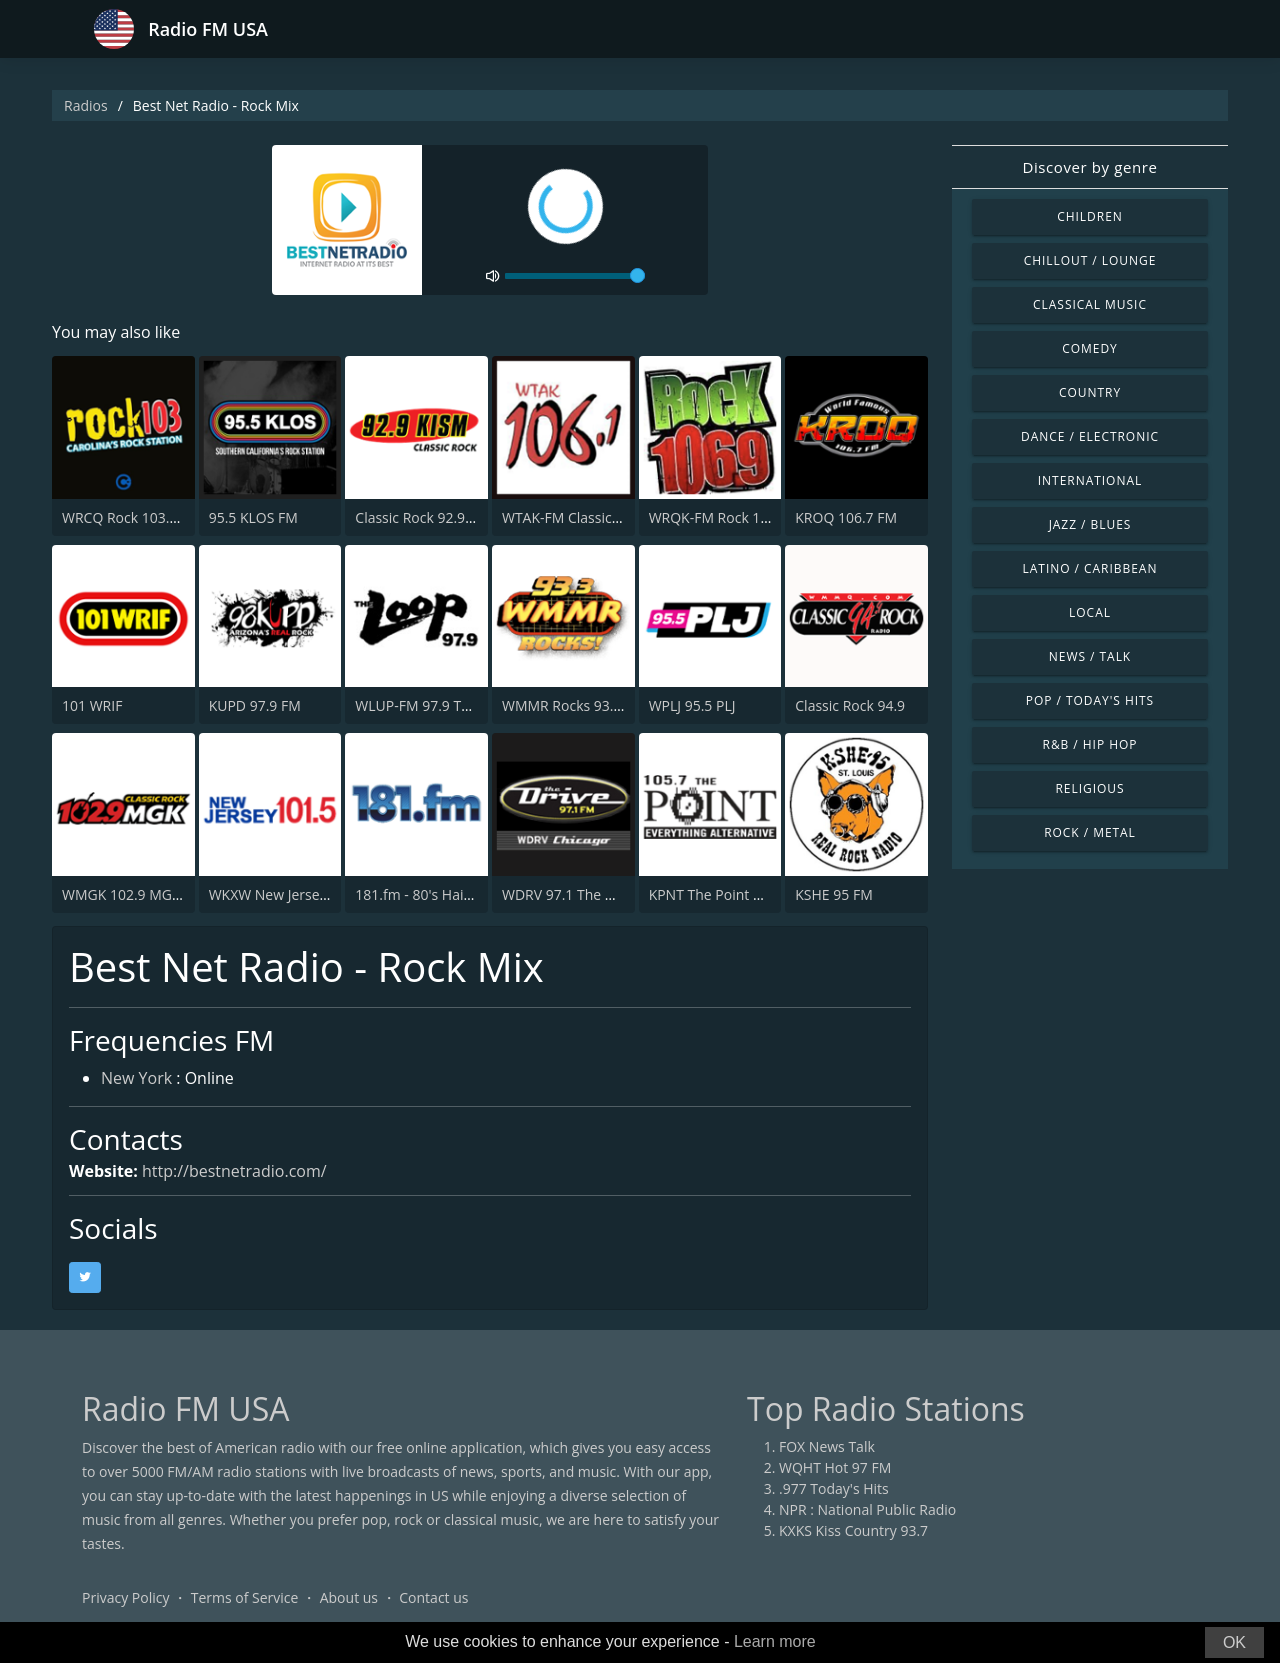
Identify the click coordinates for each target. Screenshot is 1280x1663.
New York (136, 1078)
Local (1090, 612)
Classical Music (1090, 304)
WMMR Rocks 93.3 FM (573, 705)
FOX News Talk (827, 1446)
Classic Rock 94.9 (850, 705)
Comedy (1090, 348)
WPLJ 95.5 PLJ (692, 705)
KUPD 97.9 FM (255, 705)
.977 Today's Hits (834, 1488)
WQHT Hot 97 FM (835, 1467)
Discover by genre (1089, 167)
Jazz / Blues (1090, 524)
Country (1090, 392)
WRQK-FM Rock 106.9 (718, 517)
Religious (1089, 788)
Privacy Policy (125, 1597)
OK (1234, 1642)
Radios (86, 105)
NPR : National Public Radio (867, 1509)
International (1090, 480)
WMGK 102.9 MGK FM (133, 894)
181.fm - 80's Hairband (428, 894)
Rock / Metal (1090, 832)
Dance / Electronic (1090, 436)
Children (1090, 216)
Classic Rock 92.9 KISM (428, 517)
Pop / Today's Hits (1090, 700)
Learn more (775, 1641)
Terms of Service (245, 1597)
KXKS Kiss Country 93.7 (853, 1530)
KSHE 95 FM (833, 894)
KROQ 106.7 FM (846, 517)
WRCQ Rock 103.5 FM (131, 517)
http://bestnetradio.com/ (234, 1171)
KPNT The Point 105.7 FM (730, 894)
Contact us (433, 1597)
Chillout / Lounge (1090, 260)
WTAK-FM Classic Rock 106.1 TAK (608, 517)
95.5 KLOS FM (253, 517)
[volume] (575, 276)
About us (349, 1597)
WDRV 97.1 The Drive (570, 894)
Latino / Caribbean (1090, 568)
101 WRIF (92, 705)
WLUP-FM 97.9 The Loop (434, 705)
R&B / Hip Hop (1090, 744)
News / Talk (1090, 656)
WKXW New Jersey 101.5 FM (299, 894)
